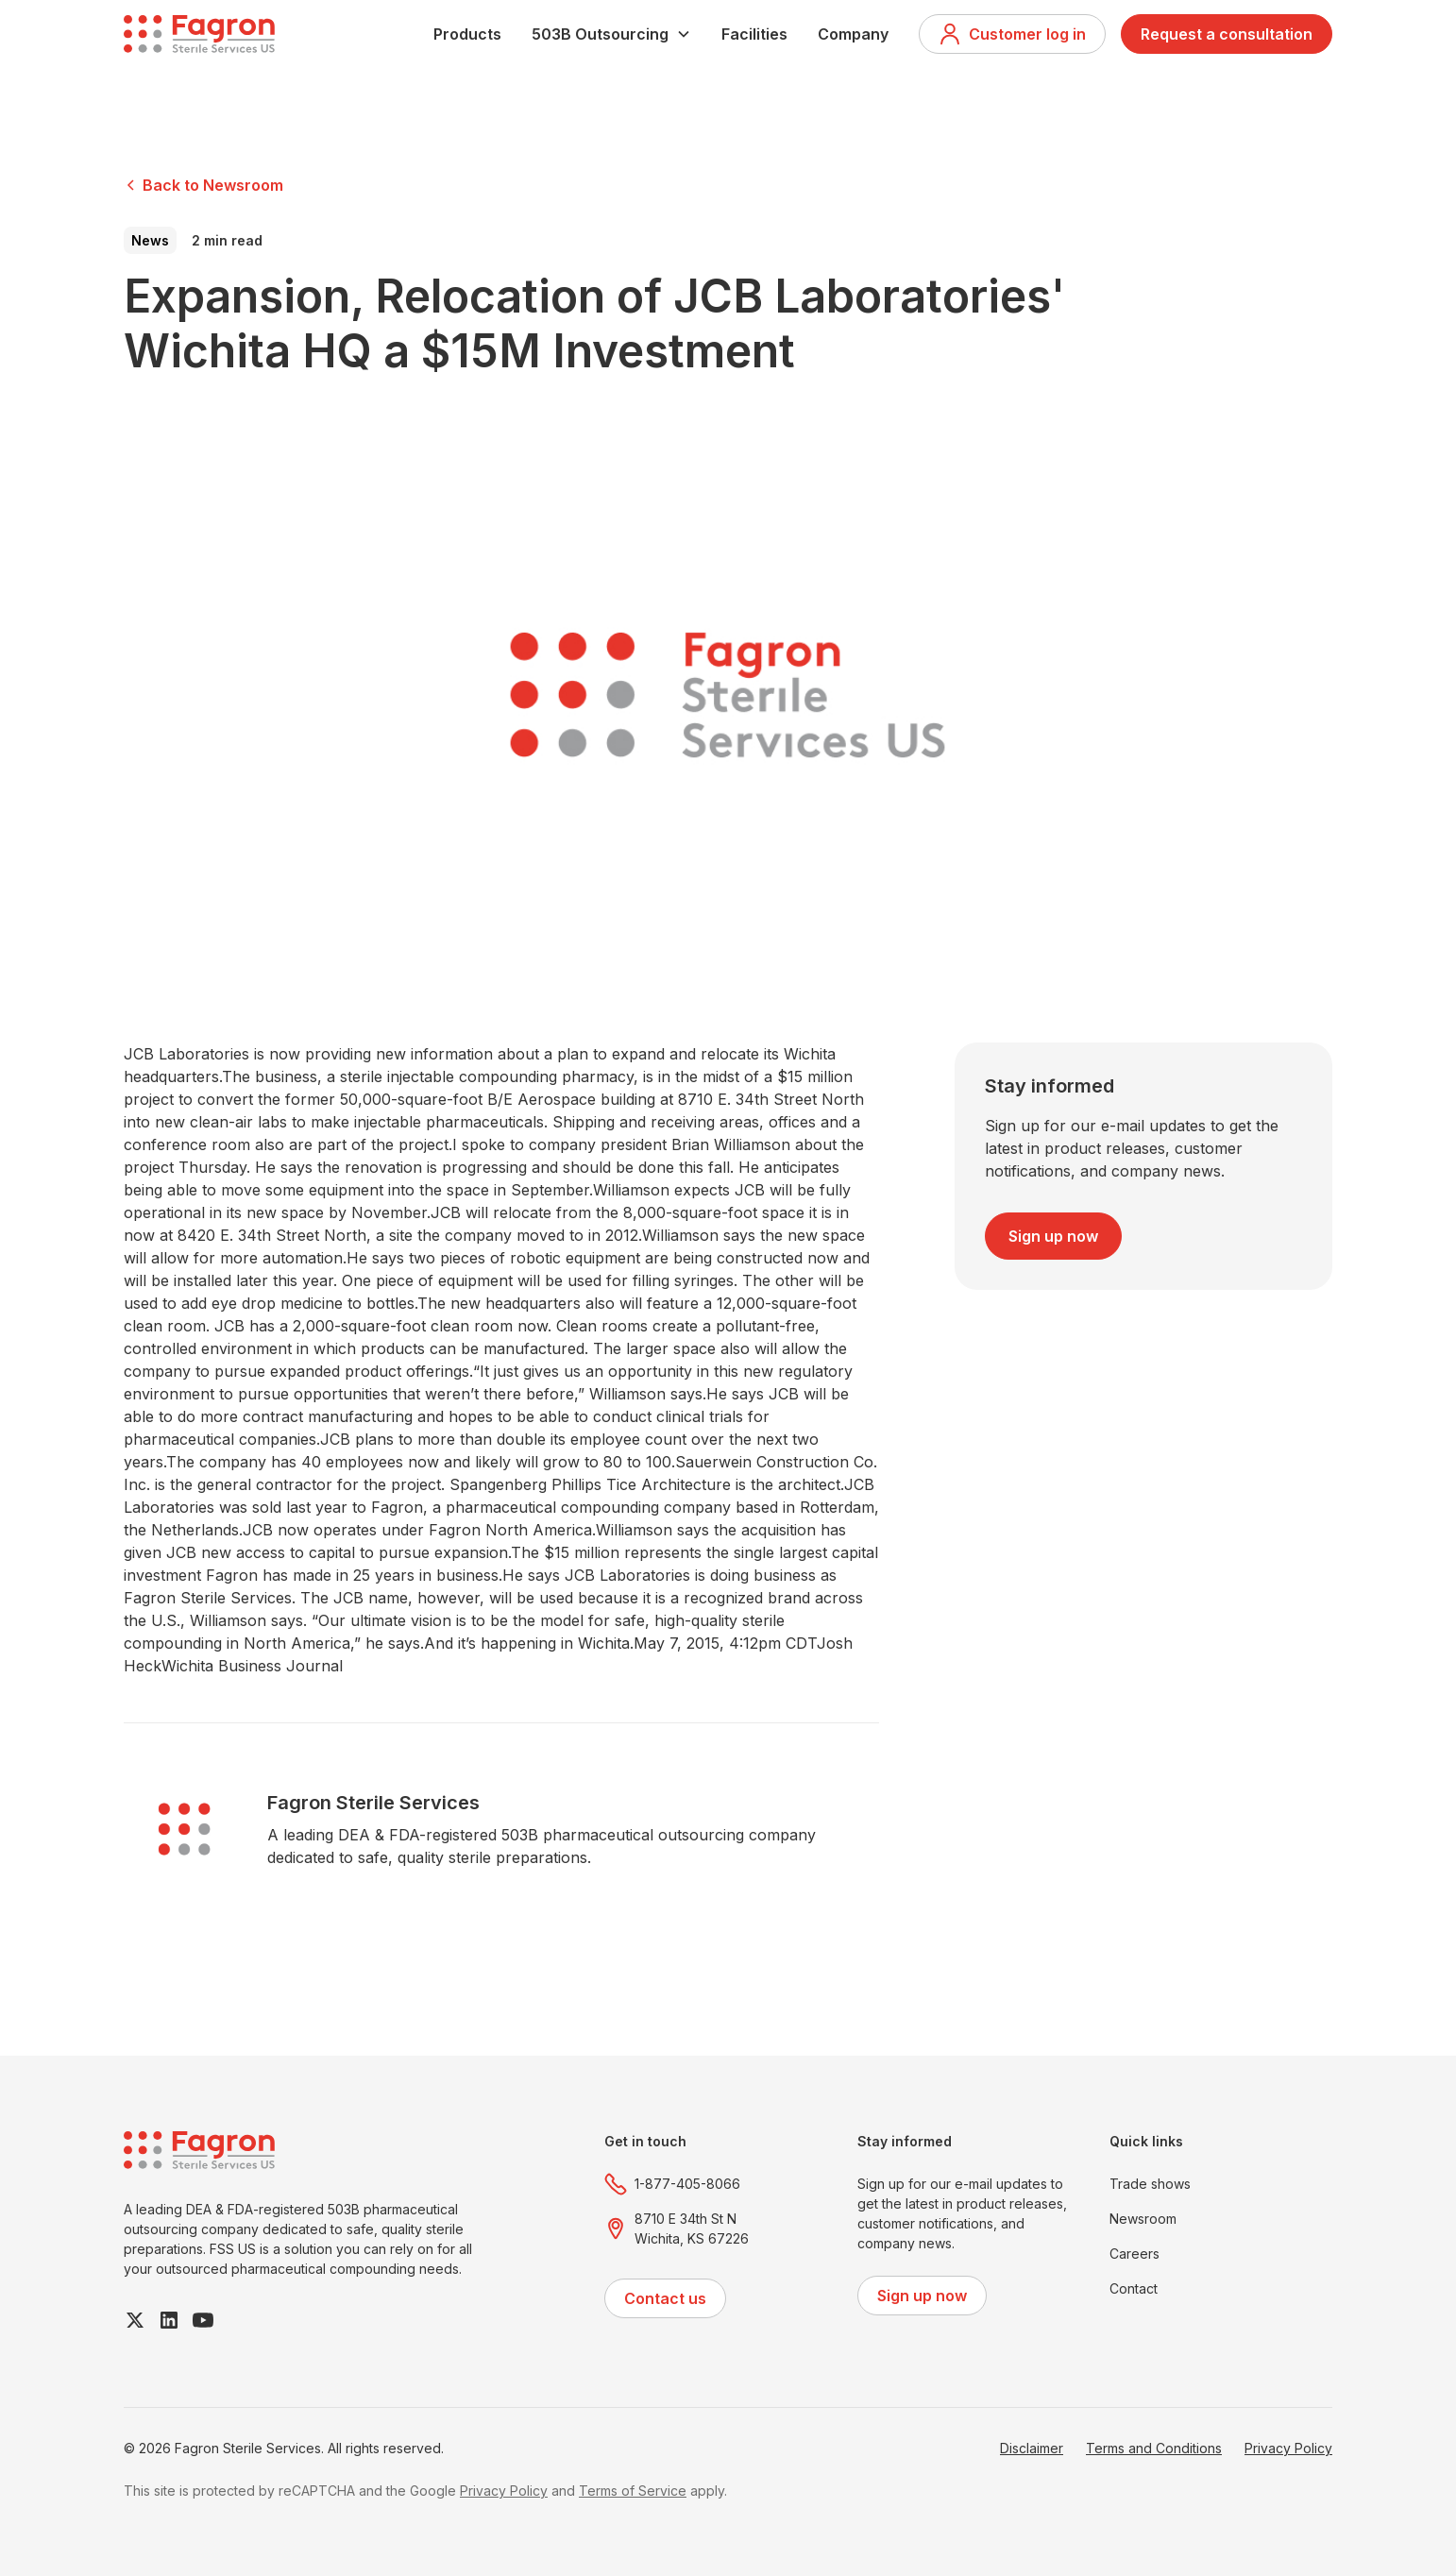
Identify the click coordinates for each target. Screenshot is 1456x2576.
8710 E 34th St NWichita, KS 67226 (692, 2228)
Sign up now (1053, 1236)
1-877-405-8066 (687, 2184)
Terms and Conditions (1154, 2448)
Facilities (754, 34)
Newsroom (1143, 2219)
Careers (1134, 2254)
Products (467, 34)
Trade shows (1150, 2184)
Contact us (665, 2298)
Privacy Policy (1288, 2448)
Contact (1133, 2288)
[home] (199, 34)
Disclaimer (1031, 2448)
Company (853, 34)
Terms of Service (632, 2491)
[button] (611, 34)
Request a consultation (1226, 34)
